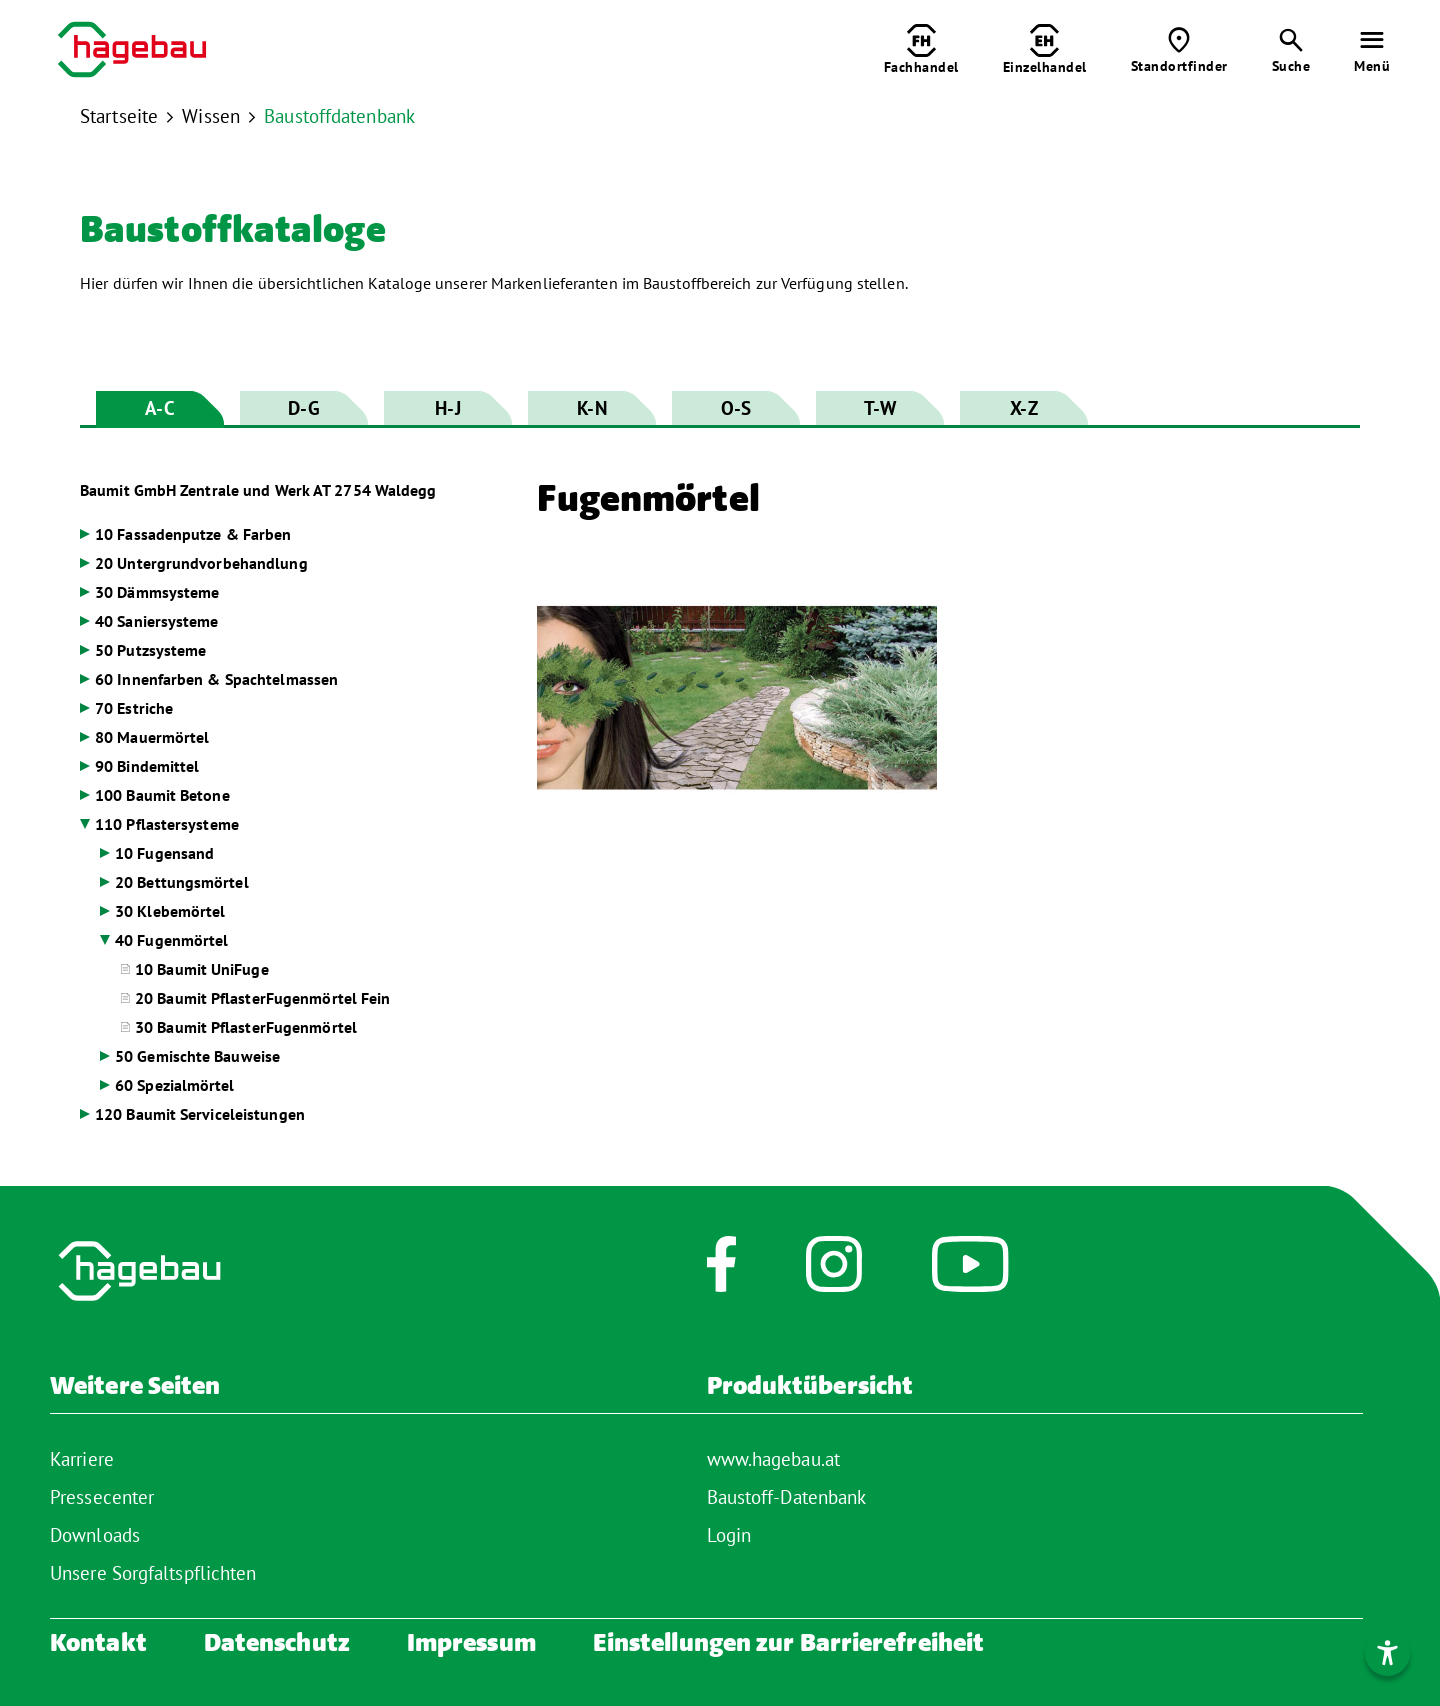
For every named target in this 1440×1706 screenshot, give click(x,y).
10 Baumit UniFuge (202, 969)
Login (729, 1535)
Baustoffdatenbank (339, 116)
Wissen (211, 116)
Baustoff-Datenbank (787, 1497)
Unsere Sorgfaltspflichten (153, 1573)
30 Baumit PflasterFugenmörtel (246, 1027)
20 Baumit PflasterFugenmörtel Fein (262, 998)
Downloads (95, 1535)
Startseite (119, 116)
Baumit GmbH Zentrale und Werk (258, 490)
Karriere (82, 1459)
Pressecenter (102, 1497)
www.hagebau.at (773, 1459)
